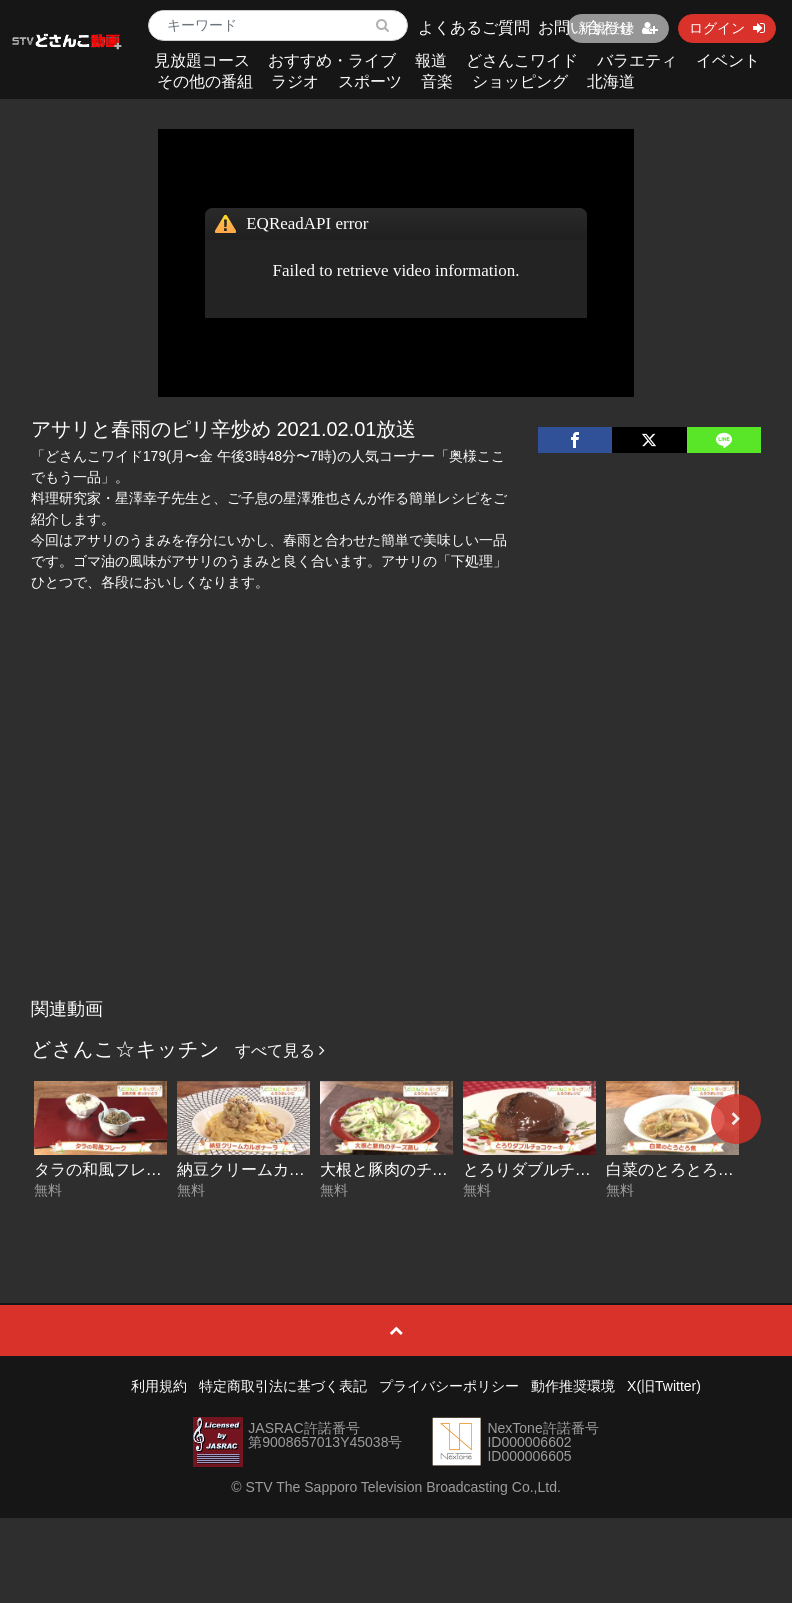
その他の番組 (205, 81)
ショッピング (520, 81)
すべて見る (280, 1050)
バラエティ (637, 60)
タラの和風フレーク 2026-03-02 (149, 1169)
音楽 (437, 81)
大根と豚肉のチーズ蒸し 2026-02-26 (451, 1169)
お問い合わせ (586, 27)
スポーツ (370, 81)
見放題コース (202, 60)
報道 (431, 60)
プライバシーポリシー (449, 1386)
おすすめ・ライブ (332, 60)
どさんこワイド (522, 60)
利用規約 (159, 1386)
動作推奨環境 (573, 1386)
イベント (728, 60)
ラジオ (295, 81)
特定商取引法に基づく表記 (283, 1386)
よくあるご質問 (474, 27)
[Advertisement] (396, 839)
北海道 (611, 81)
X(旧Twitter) (664, 1386)
